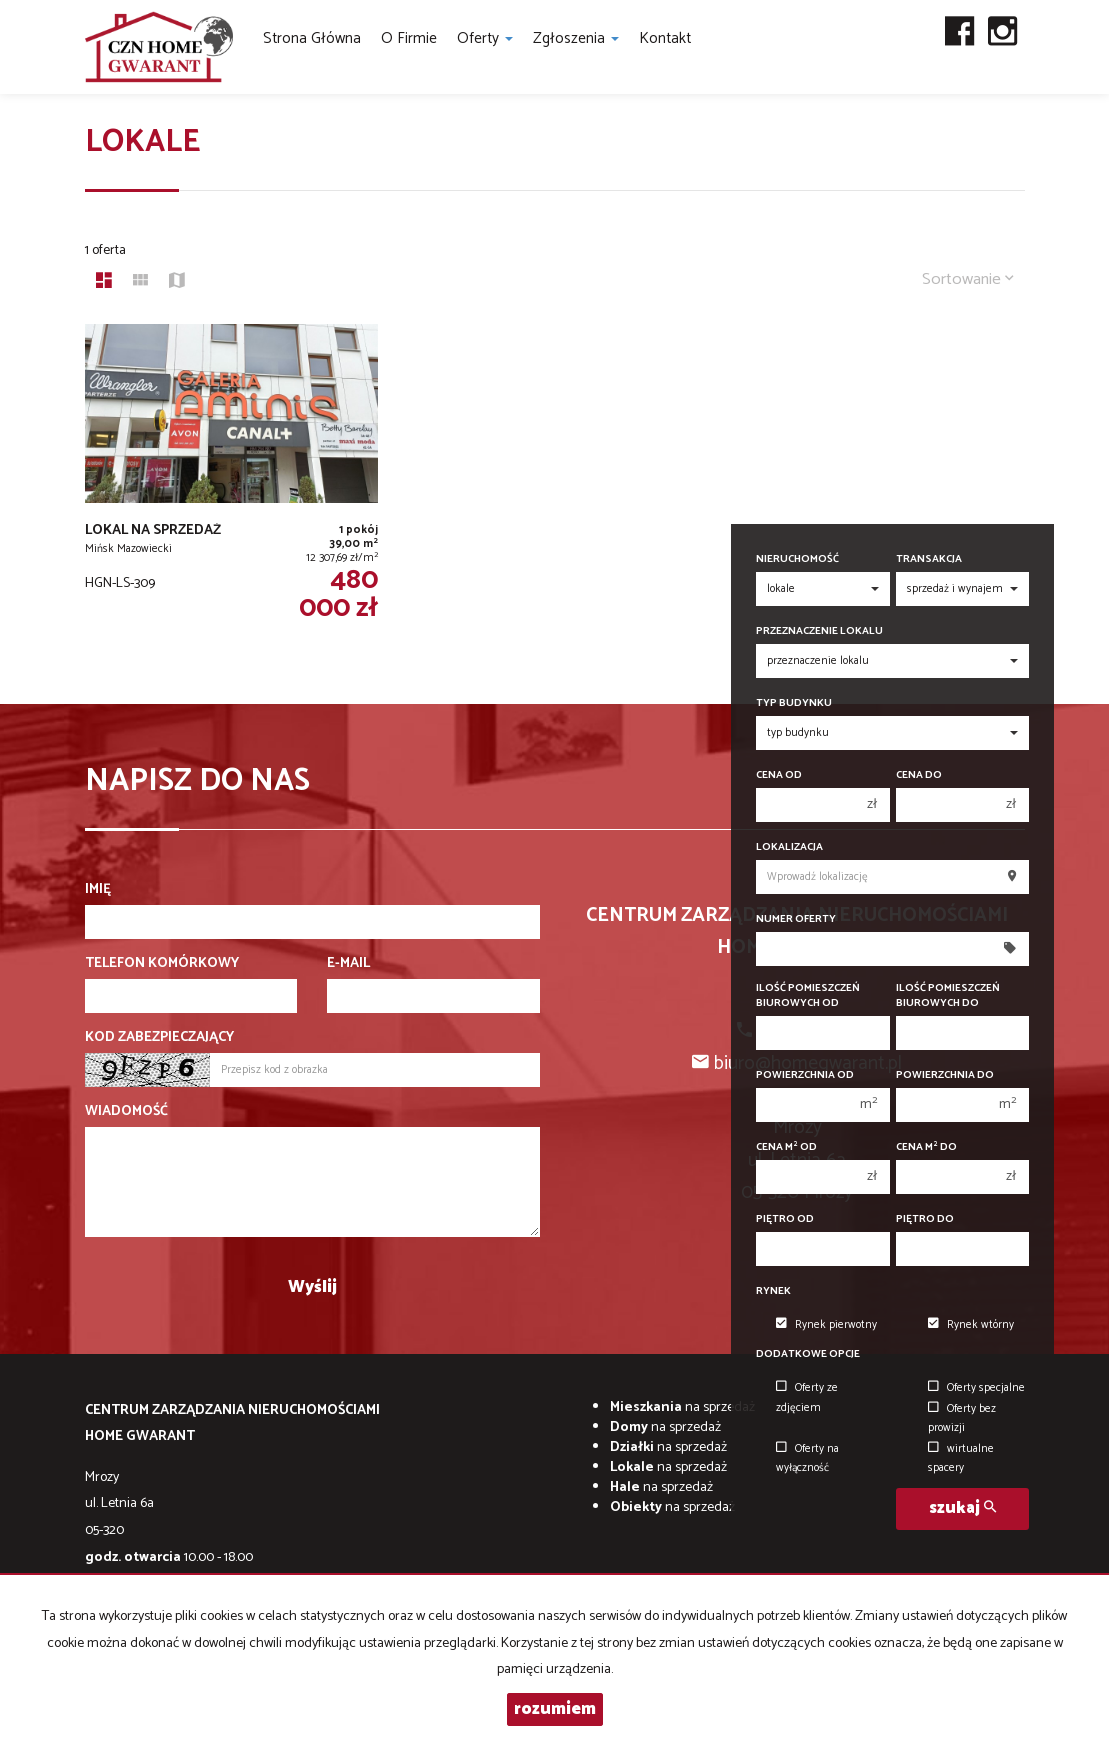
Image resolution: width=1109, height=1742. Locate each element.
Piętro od (785, 1219)
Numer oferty (796, 919)
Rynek (773, 1291)
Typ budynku (794, 703)
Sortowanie (968, 279)
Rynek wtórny (971, 1325)
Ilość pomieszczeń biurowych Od (808, 996)
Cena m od (786, 1147)
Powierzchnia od (805, 1075)
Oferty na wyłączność (807, 1458)
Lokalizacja (789, 847)
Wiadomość (126, 1112)
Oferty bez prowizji (962, 1418)
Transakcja (929, 559)
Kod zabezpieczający (159, 1038)
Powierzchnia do (945, 1075)
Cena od (779, 775)
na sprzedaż (682, 1407)
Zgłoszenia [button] (576, 38)
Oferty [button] (485, 38)
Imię (98, 890)
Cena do (919, 775)
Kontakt (665, 38)
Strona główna (312, 38)
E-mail (348, 964)
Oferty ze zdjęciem (807, 1397)
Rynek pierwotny (826, 1325)
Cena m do (926, 1147)
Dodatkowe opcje (808, 1354)
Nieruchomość (797, 559)
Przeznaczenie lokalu (819, 631)
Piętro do (925, 1219)
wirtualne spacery (961, 1458)
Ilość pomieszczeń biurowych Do (948, 996)
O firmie (409, 38)
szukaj (962, 1508)
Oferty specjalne (976, 1388)
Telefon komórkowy (162, 964)
